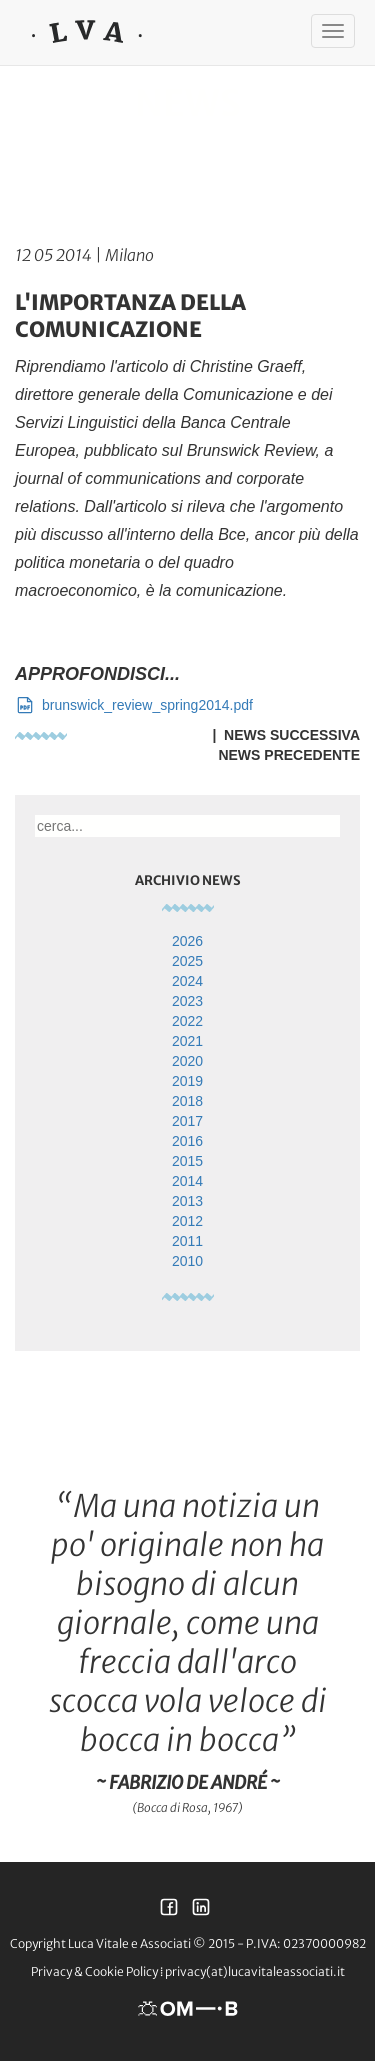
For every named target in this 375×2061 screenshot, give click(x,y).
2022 (187, 1021)
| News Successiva (282, 735)
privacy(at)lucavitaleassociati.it (255, 1971)
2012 (187, 1221)
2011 (187, 1241)
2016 (187, 1141)
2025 (187, 961)
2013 (187, 1201)
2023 (187, 1001)
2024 (187, 981)
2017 (187, 1121)
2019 (187, 1081)
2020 (187, 1061)
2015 (187, 1161)
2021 (187, 1041)
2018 (187, 1101)
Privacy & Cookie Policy (94, 1971)
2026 (187, 941)
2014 (187, 1181)
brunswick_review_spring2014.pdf (134, 705)
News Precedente (289, 755)
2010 (187, 1261)
